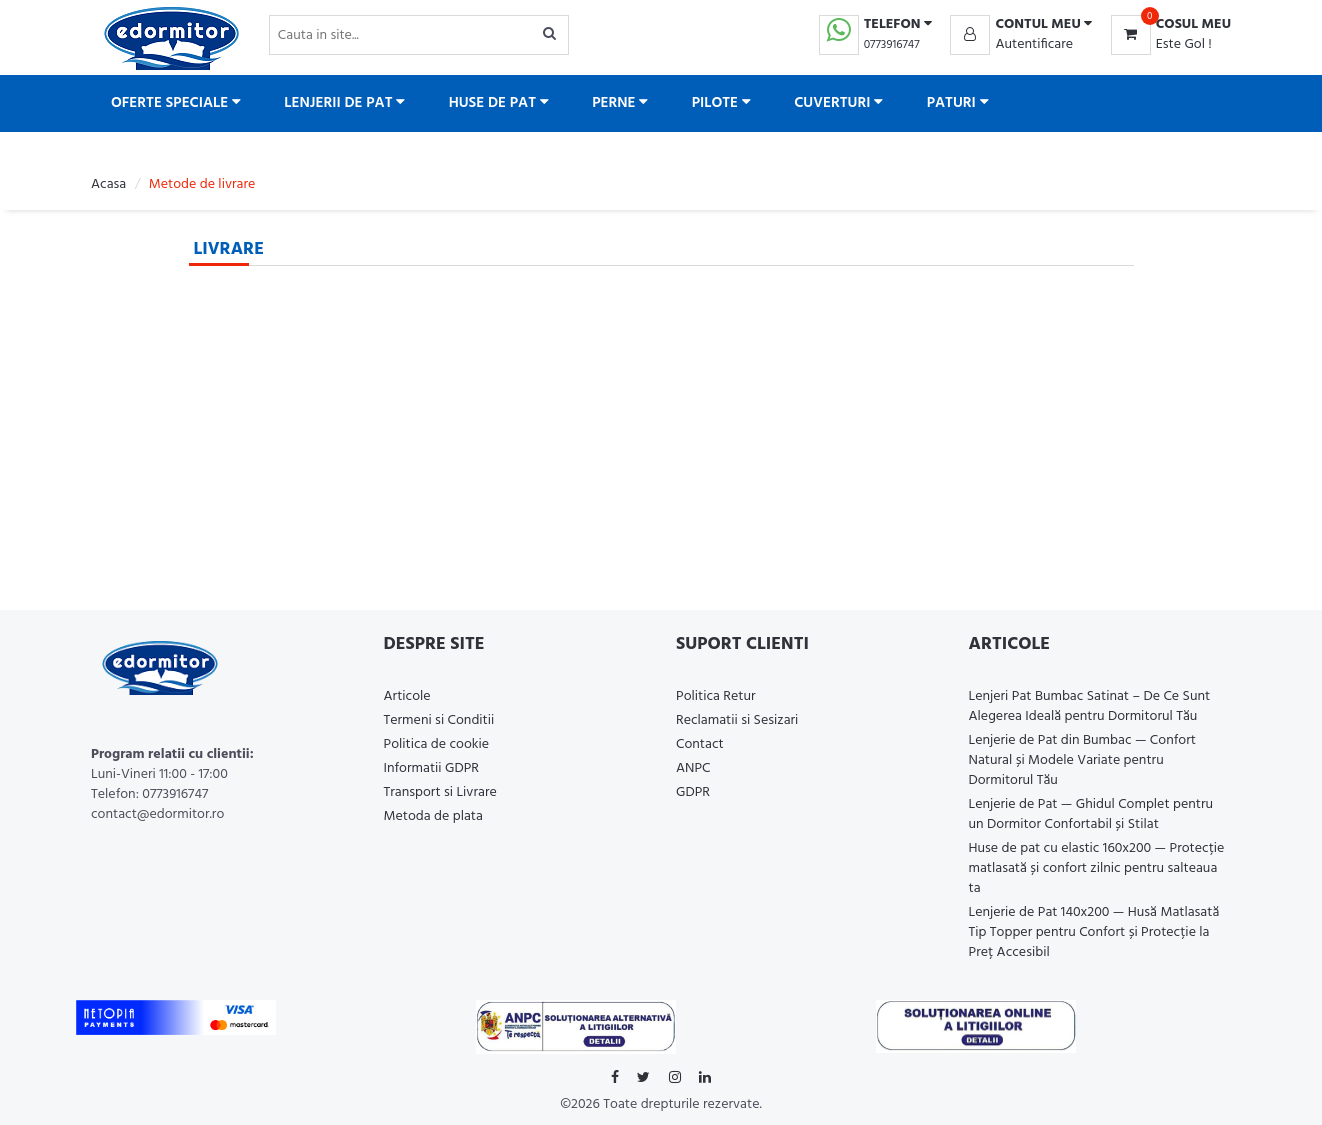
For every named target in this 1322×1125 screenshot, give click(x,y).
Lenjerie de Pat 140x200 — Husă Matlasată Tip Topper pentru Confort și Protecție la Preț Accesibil (1094, 932)
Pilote (721, 103)
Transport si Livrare (440, 792)
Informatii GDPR (431, 768)
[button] (1021, 25)
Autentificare (1034, 44)
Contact (700, 744)
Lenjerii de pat (344, 103)
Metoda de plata (433, 816)
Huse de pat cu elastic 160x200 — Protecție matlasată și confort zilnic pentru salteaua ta (1097, 868)
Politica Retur (716, 696)
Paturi (958, 103)
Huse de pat (499, 103)
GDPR (693, 792)
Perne (620, 103)
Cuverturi (838, 103)
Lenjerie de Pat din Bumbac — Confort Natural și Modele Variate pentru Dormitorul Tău (1082, 760)
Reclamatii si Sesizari (737, 720)
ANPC (693, 768)
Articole (407, 696)
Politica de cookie (437, 744)
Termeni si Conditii (439, 720)
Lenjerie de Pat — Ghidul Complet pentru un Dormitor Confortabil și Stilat (1091, 814)
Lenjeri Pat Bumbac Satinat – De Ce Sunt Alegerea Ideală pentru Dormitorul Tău (1090, 706)
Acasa (108, 184)
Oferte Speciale (176, 103)
